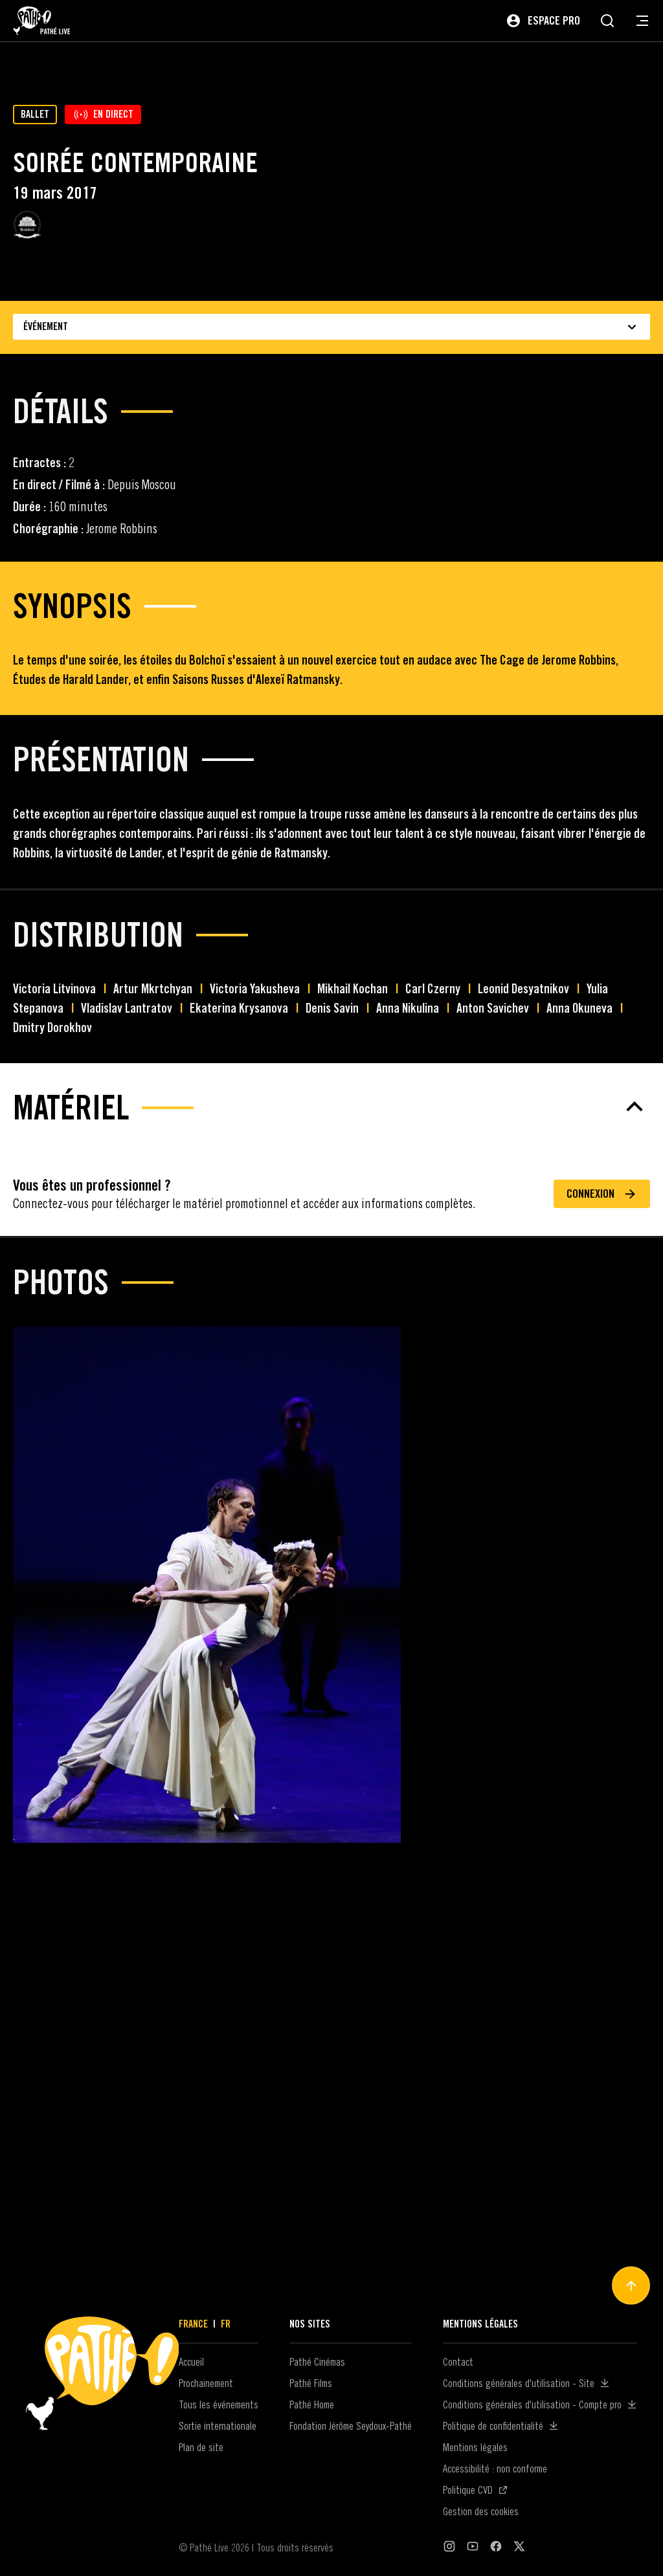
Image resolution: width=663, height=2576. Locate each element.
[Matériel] (331, 2006)
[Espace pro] (543, 20)
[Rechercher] (607, 20)
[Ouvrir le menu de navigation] (642, 20)
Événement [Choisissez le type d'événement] (331, 327)
